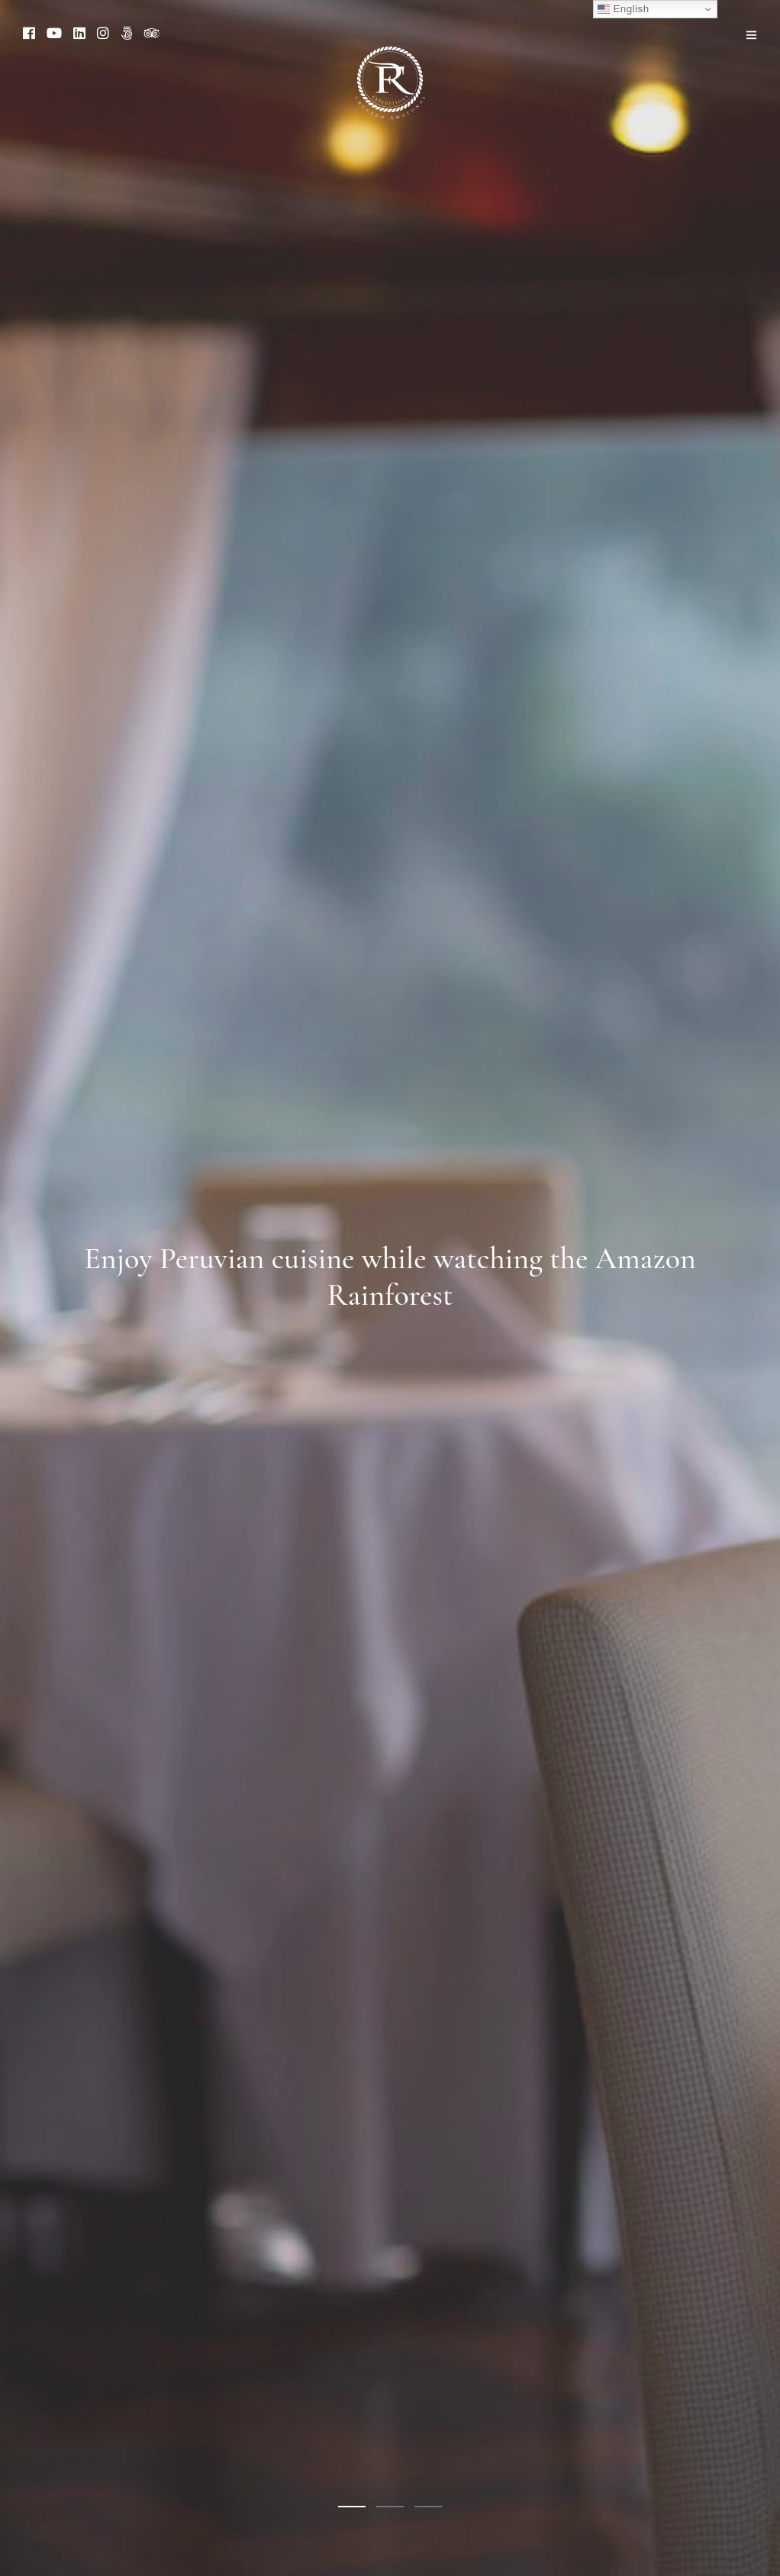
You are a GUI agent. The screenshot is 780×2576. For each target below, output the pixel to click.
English (623, 9)
